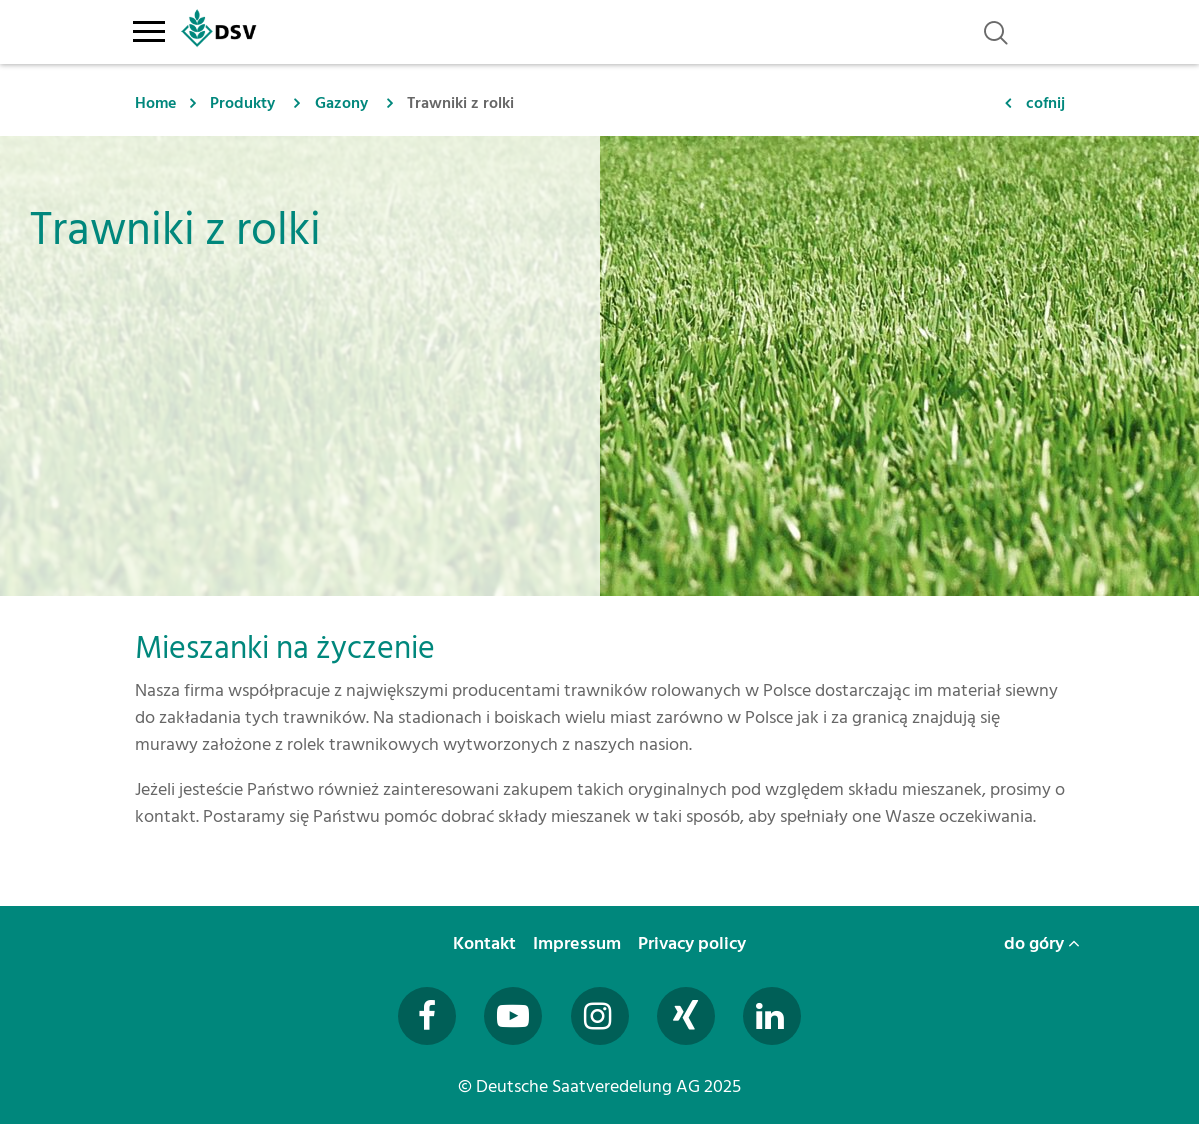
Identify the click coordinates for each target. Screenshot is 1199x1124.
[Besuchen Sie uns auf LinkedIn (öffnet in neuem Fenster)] (772, 1016)
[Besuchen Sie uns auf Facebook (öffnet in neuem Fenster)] (427, 1016)
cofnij (1045, 103)
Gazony (341, 103)
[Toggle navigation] (149, 28)
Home (155, 103)
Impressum (579, 943)
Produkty (242, 103)
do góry (1042, 943)
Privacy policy (694, 943)
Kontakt (486, 943)
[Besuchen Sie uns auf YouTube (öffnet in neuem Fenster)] (513, 1016)
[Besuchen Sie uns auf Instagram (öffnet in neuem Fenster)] (600, 1016)
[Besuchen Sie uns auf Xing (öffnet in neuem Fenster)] (686, 1016)
